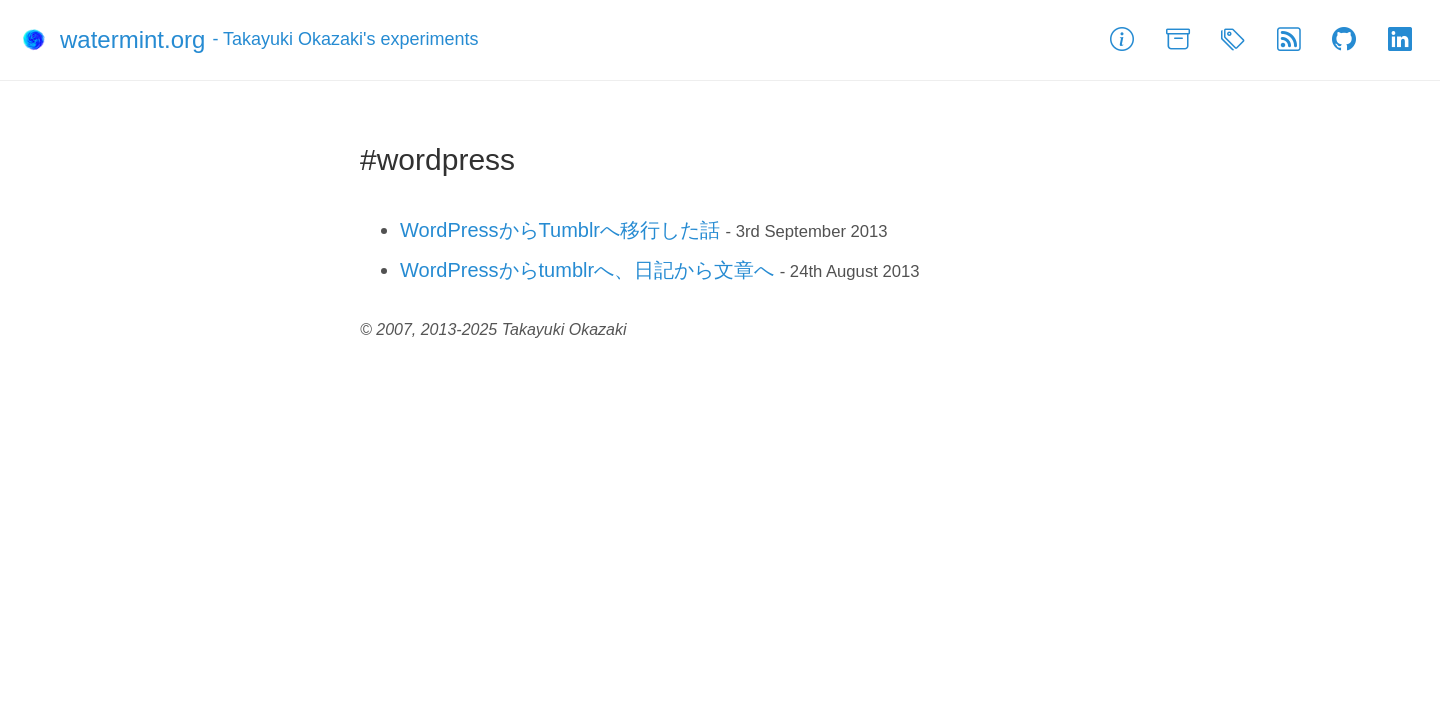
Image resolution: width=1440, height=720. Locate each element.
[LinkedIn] (1400, 40)
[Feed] (1289, 40)
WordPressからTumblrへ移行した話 (560, 230)
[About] (1122, 40)
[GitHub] (1344, 40)
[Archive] (1178, 40)
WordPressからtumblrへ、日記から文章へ (587, 270)
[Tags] (1233, 40)
